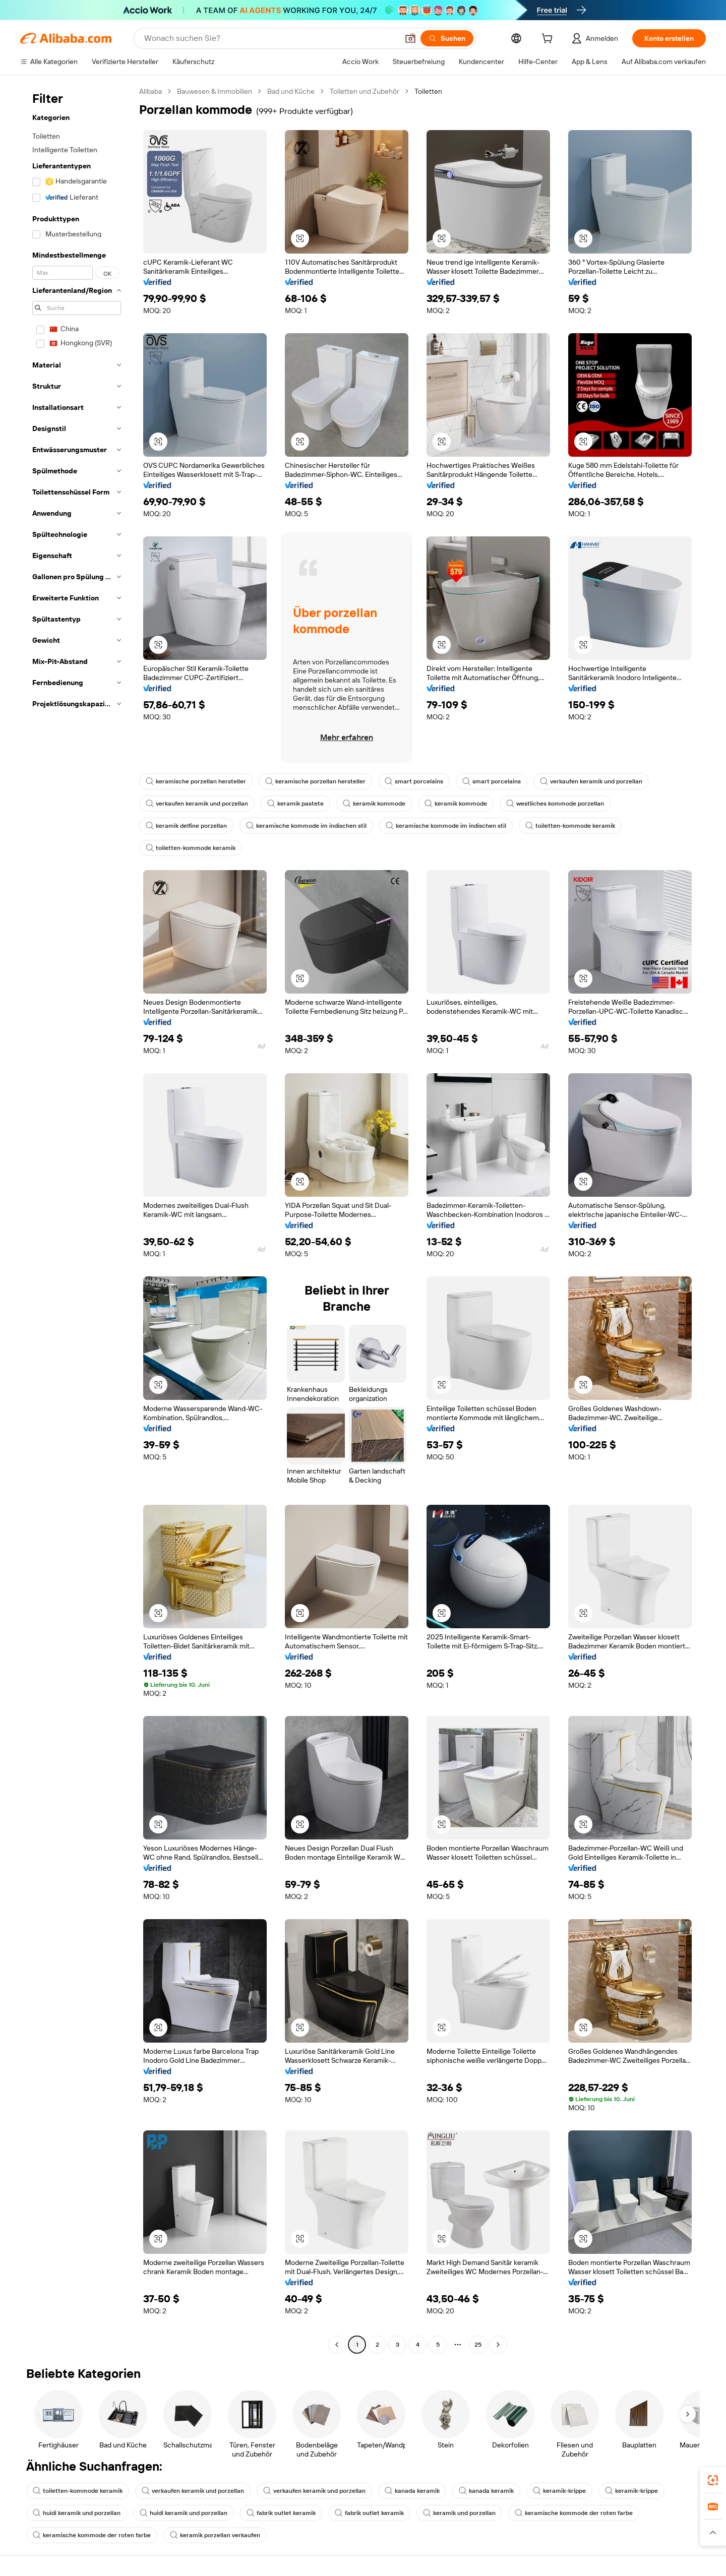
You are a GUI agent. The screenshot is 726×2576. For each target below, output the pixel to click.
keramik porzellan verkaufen (215, 2535)
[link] (713, 2480)
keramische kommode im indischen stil (306, 826)
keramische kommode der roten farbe (574, 2513)
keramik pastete (295, 804)
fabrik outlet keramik (281, 2513)
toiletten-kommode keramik (570, 826)
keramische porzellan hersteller (196, 781)
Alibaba (150, 91)
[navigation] (76, 1219)
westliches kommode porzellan (555, 804)
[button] (410, 38)
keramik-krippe (559, 2491)
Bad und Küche (291, 91)
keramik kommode (374, 804)
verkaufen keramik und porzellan (591, 781)
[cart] (549, 40)
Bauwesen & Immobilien (214, 91)
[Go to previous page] (337, 2345)
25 (477, 2344)
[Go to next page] (498, 2345)
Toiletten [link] (428, 91)
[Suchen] (446, 38)
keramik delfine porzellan (186, 826)
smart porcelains (414, 781)
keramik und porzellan (459, 2513)
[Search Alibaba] (270, 38)
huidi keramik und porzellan (76, 2513)
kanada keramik (412, 2491)
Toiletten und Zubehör (364, 91)
